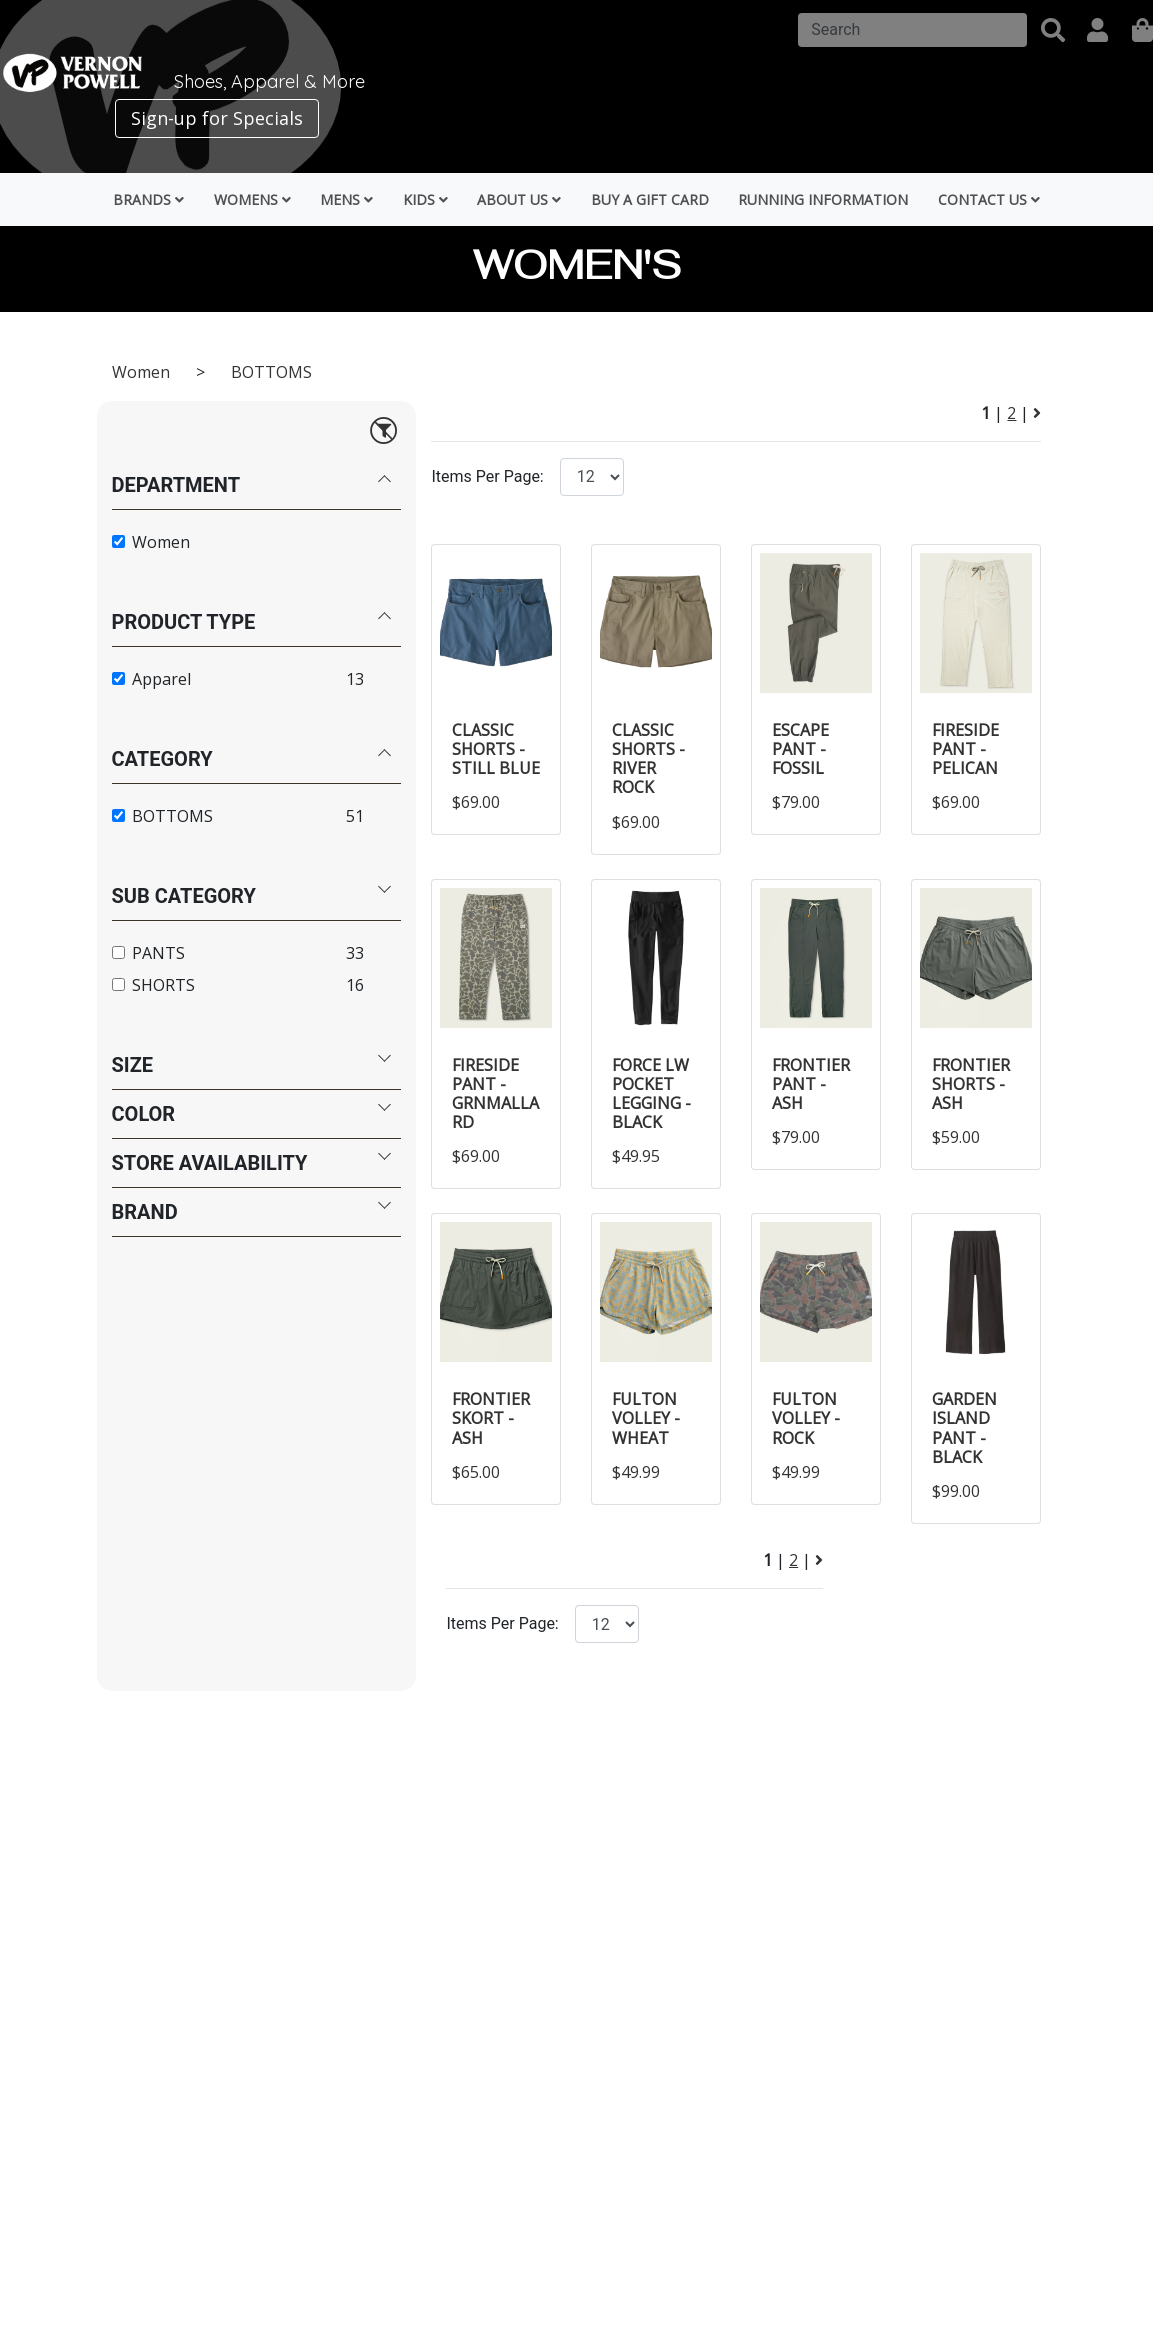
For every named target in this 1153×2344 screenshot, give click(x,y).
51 (355, 816)
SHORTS (163, 985)
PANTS (158, 953)
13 (355, 679)
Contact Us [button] (989, 199)
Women (143, 372)
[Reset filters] (383, 429)
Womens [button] (252, 199)
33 (355, 953)
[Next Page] (1037, 413)
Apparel (161, 679)
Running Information (823, 199)
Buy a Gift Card (650, 199)
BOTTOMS (271, 372)
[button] (1053, 30)
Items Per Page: (487, 476)
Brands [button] (148, 199)
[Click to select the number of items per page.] (607, 1624)
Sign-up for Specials (217, 118)
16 (355, 985)
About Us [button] (519, 199)
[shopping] (1142, 30)
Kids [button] (425, 199)
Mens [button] (346, 199)
